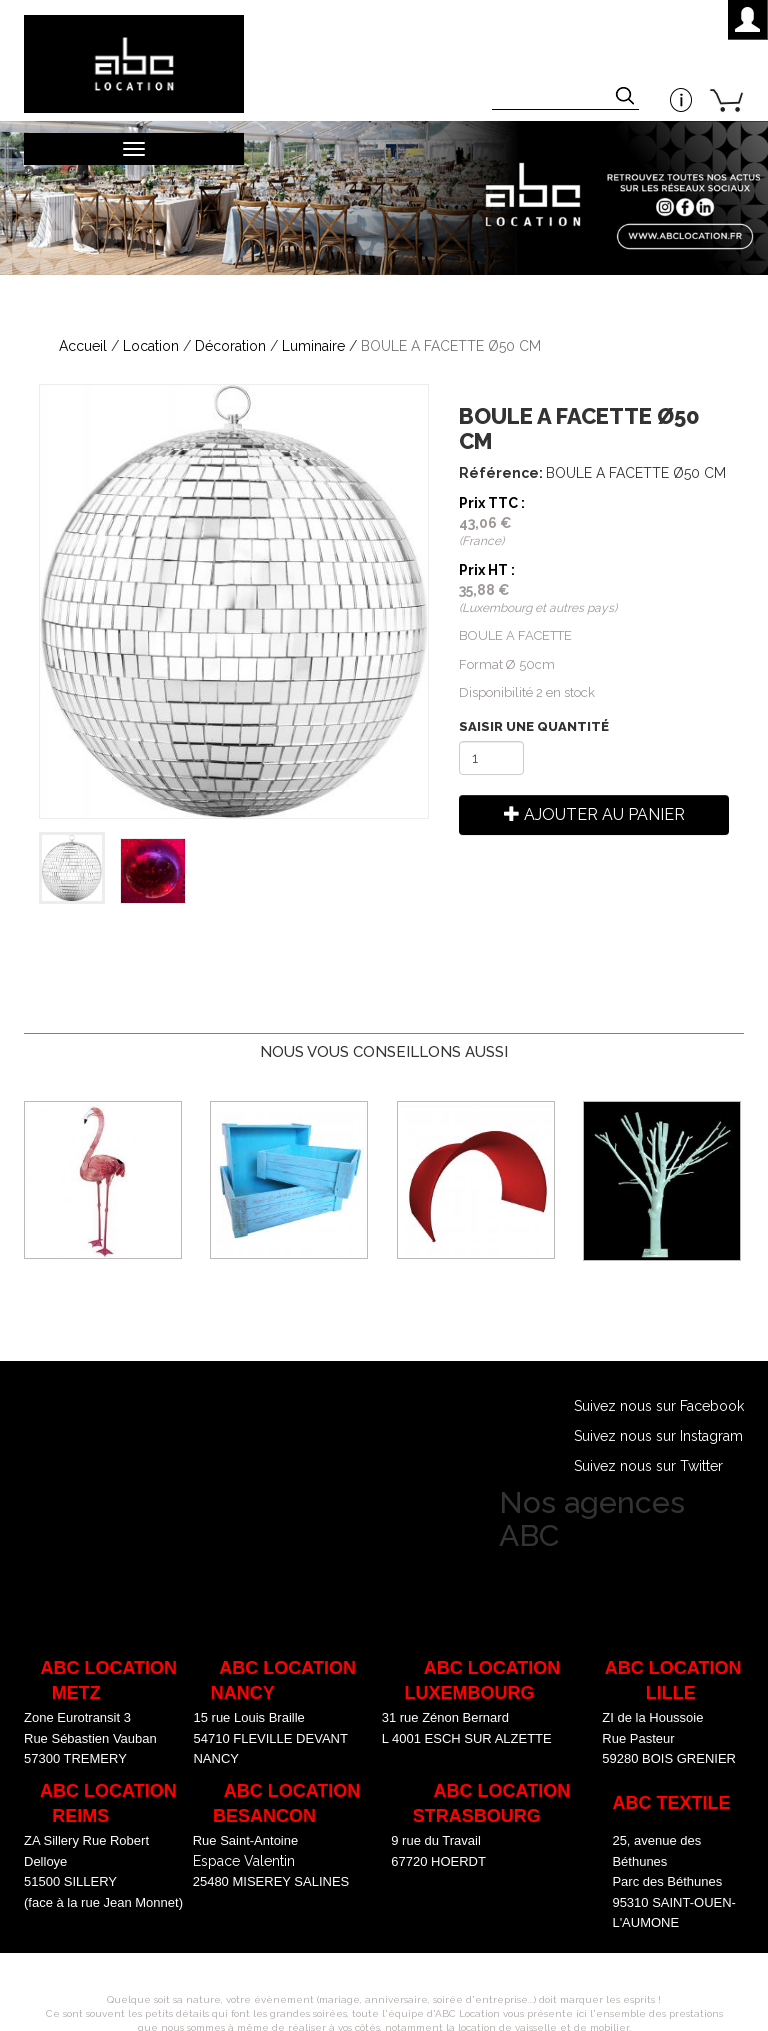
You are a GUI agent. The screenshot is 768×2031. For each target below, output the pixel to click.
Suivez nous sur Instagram (658, 1436)
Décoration (230, 346)
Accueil (83, 346)
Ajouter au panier (594, 814)
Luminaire (313, 346)
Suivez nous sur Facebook (659, 1406)
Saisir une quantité (534, 726)
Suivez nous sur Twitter (648, 1466)
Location (151, 346)
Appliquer (627, 98)
